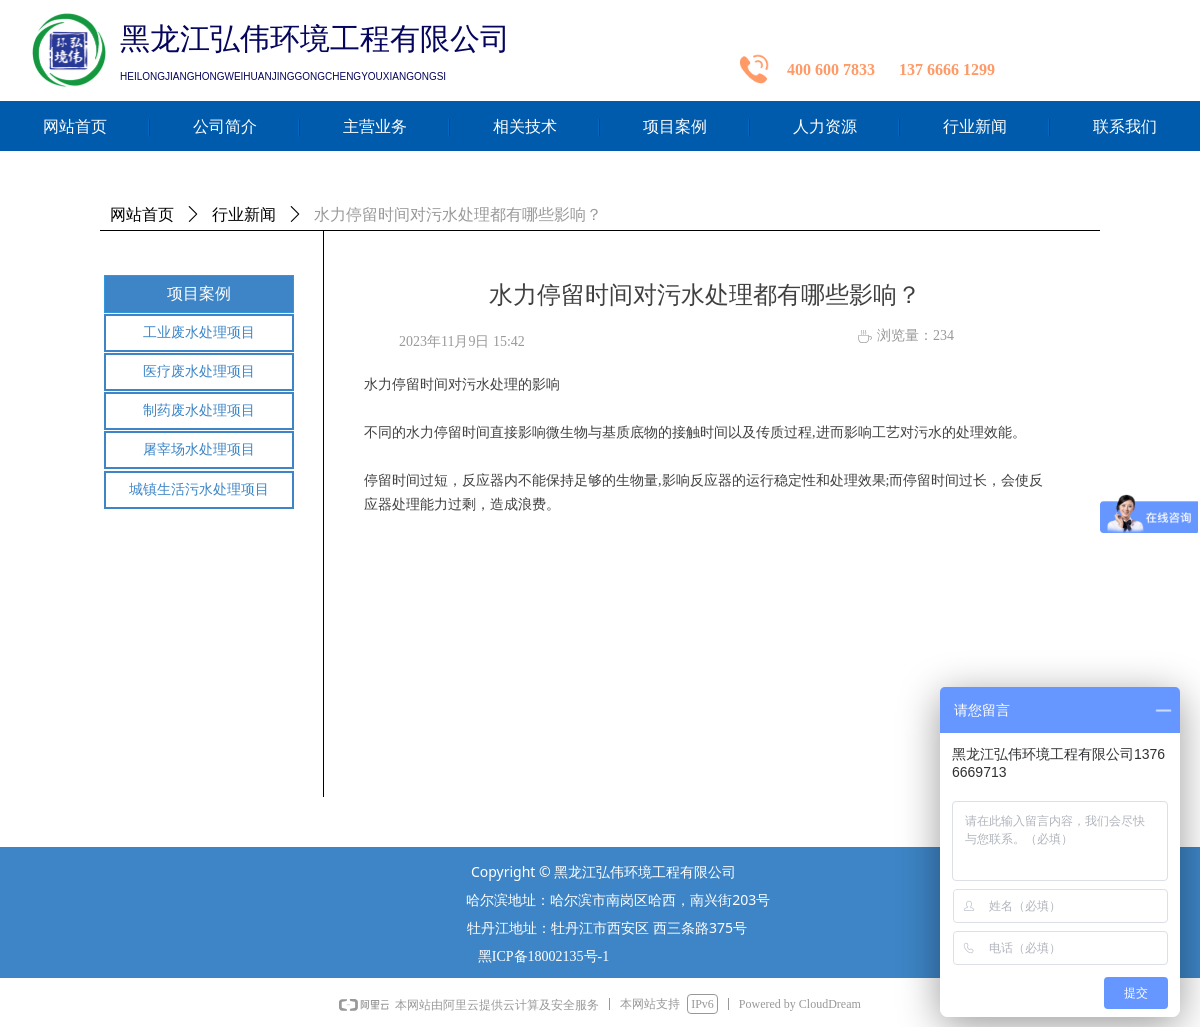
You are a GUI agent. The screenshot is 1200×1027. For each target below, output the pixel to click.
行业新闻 (244, 214)
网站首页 (142, 214)
